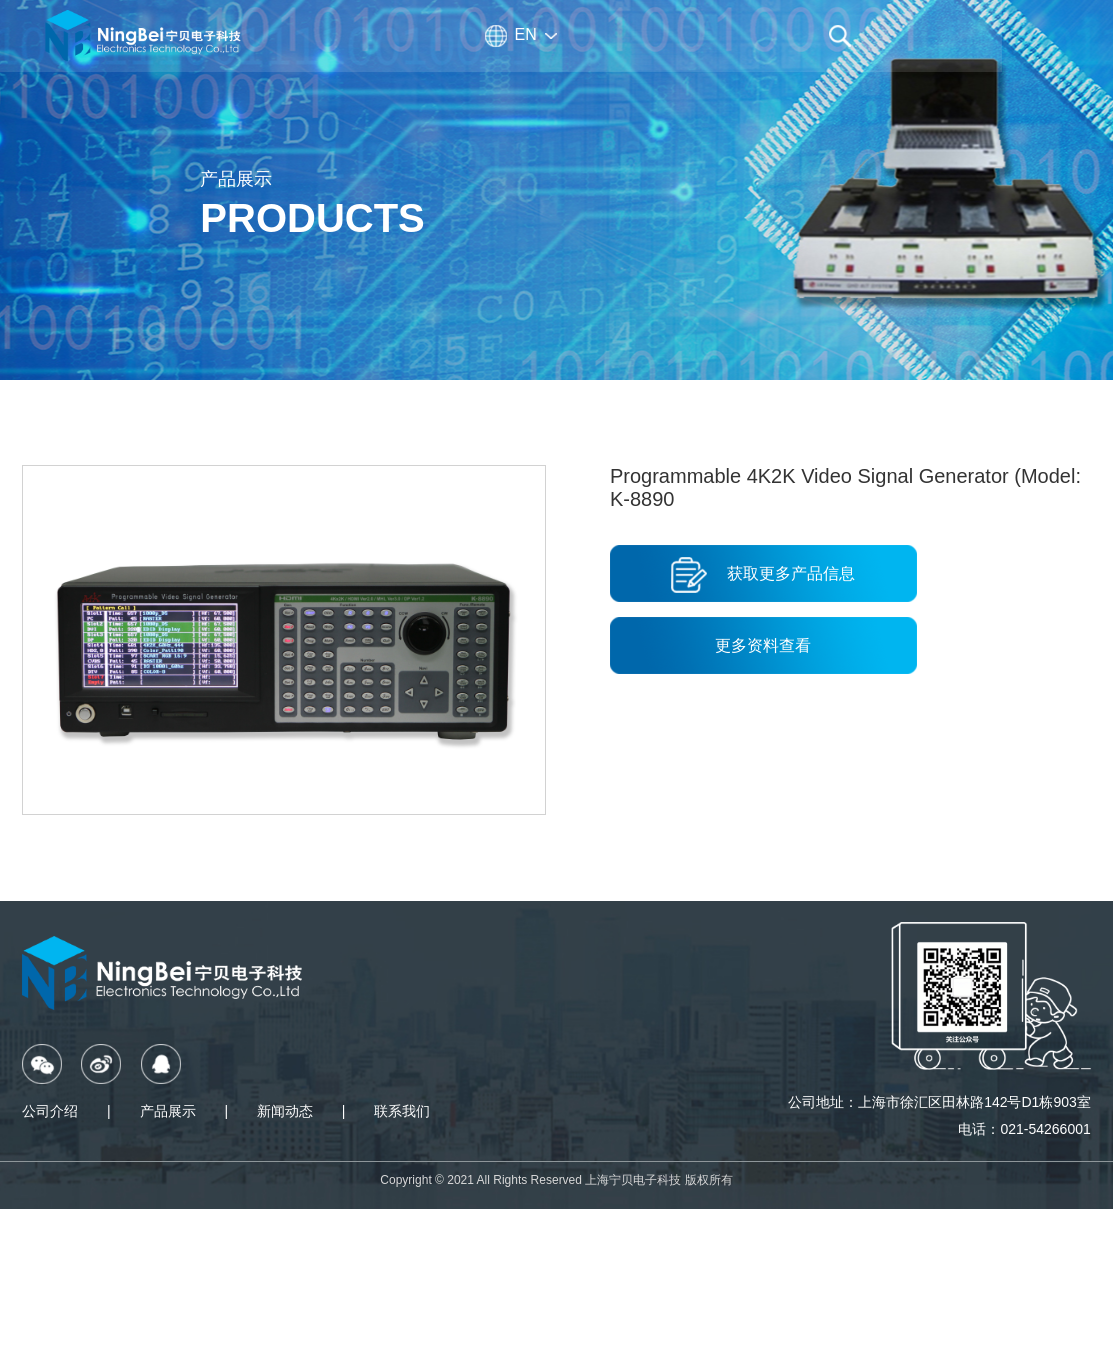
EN (526, 34)
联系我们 (402, 1111)
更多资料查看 (763, 645)
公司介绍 (50, 1111)
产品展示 (168, 1111)
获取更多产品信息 (763, 575)
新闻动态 (285, 1111)
